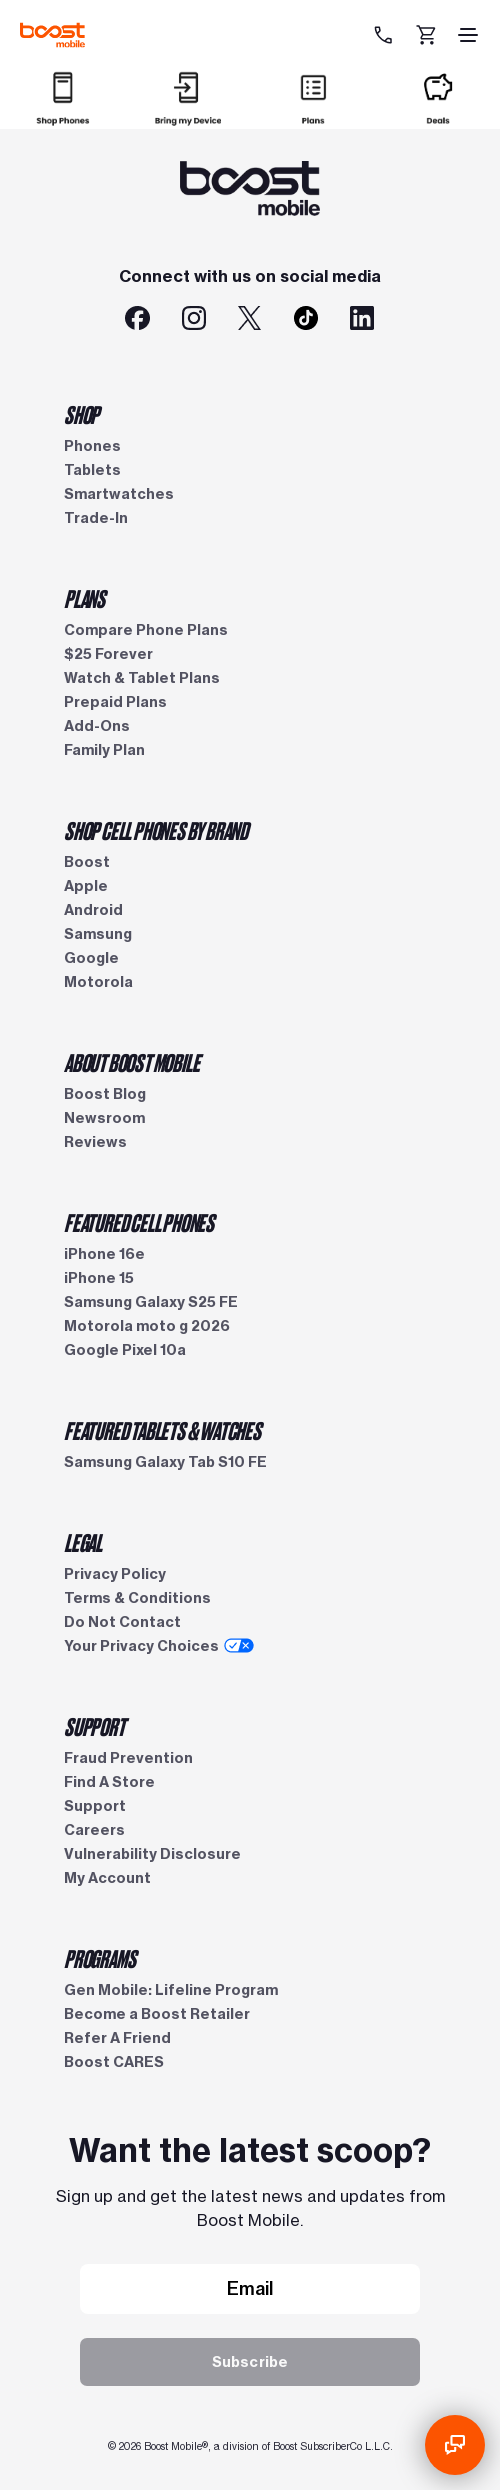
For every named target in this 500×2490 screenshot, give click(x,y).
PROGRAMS (99, 1958)
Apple (86, 886)
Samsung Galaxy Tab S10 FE (165, 1462)
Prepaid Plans (115, 702)
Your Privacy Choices (159, 1646)
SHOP (81, 414)
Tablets (92, 470)
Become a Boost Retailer (157, 2014)
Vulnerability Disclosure (152, 1854)
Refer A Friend (117, 2038)
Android (93, 910)
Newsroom (104, 1118)
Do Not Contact (122, 1622)
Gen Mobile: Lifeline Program (171, 1990)
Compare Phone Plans (146, 630)
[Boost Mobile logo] (52, 35)
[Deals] (438, 116)
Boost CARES (114, 2062)
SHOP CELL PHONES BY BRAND (156, 830)
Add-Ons (97, 726)
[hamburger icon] (468, 35)
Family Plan (104, 750)
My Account (107, 1878)
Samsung (98, 934)
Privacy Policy (115, 1574)
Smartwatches (119, 494)
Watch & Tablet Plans (142, 678)
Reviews (95, 1142)
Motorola (98, 982)
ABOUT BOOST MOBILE (131, 1062)
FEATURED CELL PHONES (139, 1222)
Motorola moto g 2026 (147, 1326)
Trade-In (96, 518)
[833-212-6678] (385, 35)
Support (95, 1806)
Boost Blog (105, 1094)
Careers (94, 1830)
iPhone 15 (99, 1278)
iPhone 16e (104, 1254)
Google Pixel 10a (125, 1350)
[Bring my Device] (188, 116)
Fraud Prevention (128, 1758)
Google (91, 958)
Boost (87, 862)
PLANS (84, 598)
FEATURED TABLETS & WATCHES (162, 1430)
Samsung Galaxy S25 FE (151, 1302)
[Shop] (63, 116)
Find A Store (109, 1782)
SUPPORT (94, 1726)
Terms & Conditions (137, 1598)
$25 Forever (108, 654)
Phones (92, 446)
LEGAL (83, 1542)
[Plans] (313, 116)
